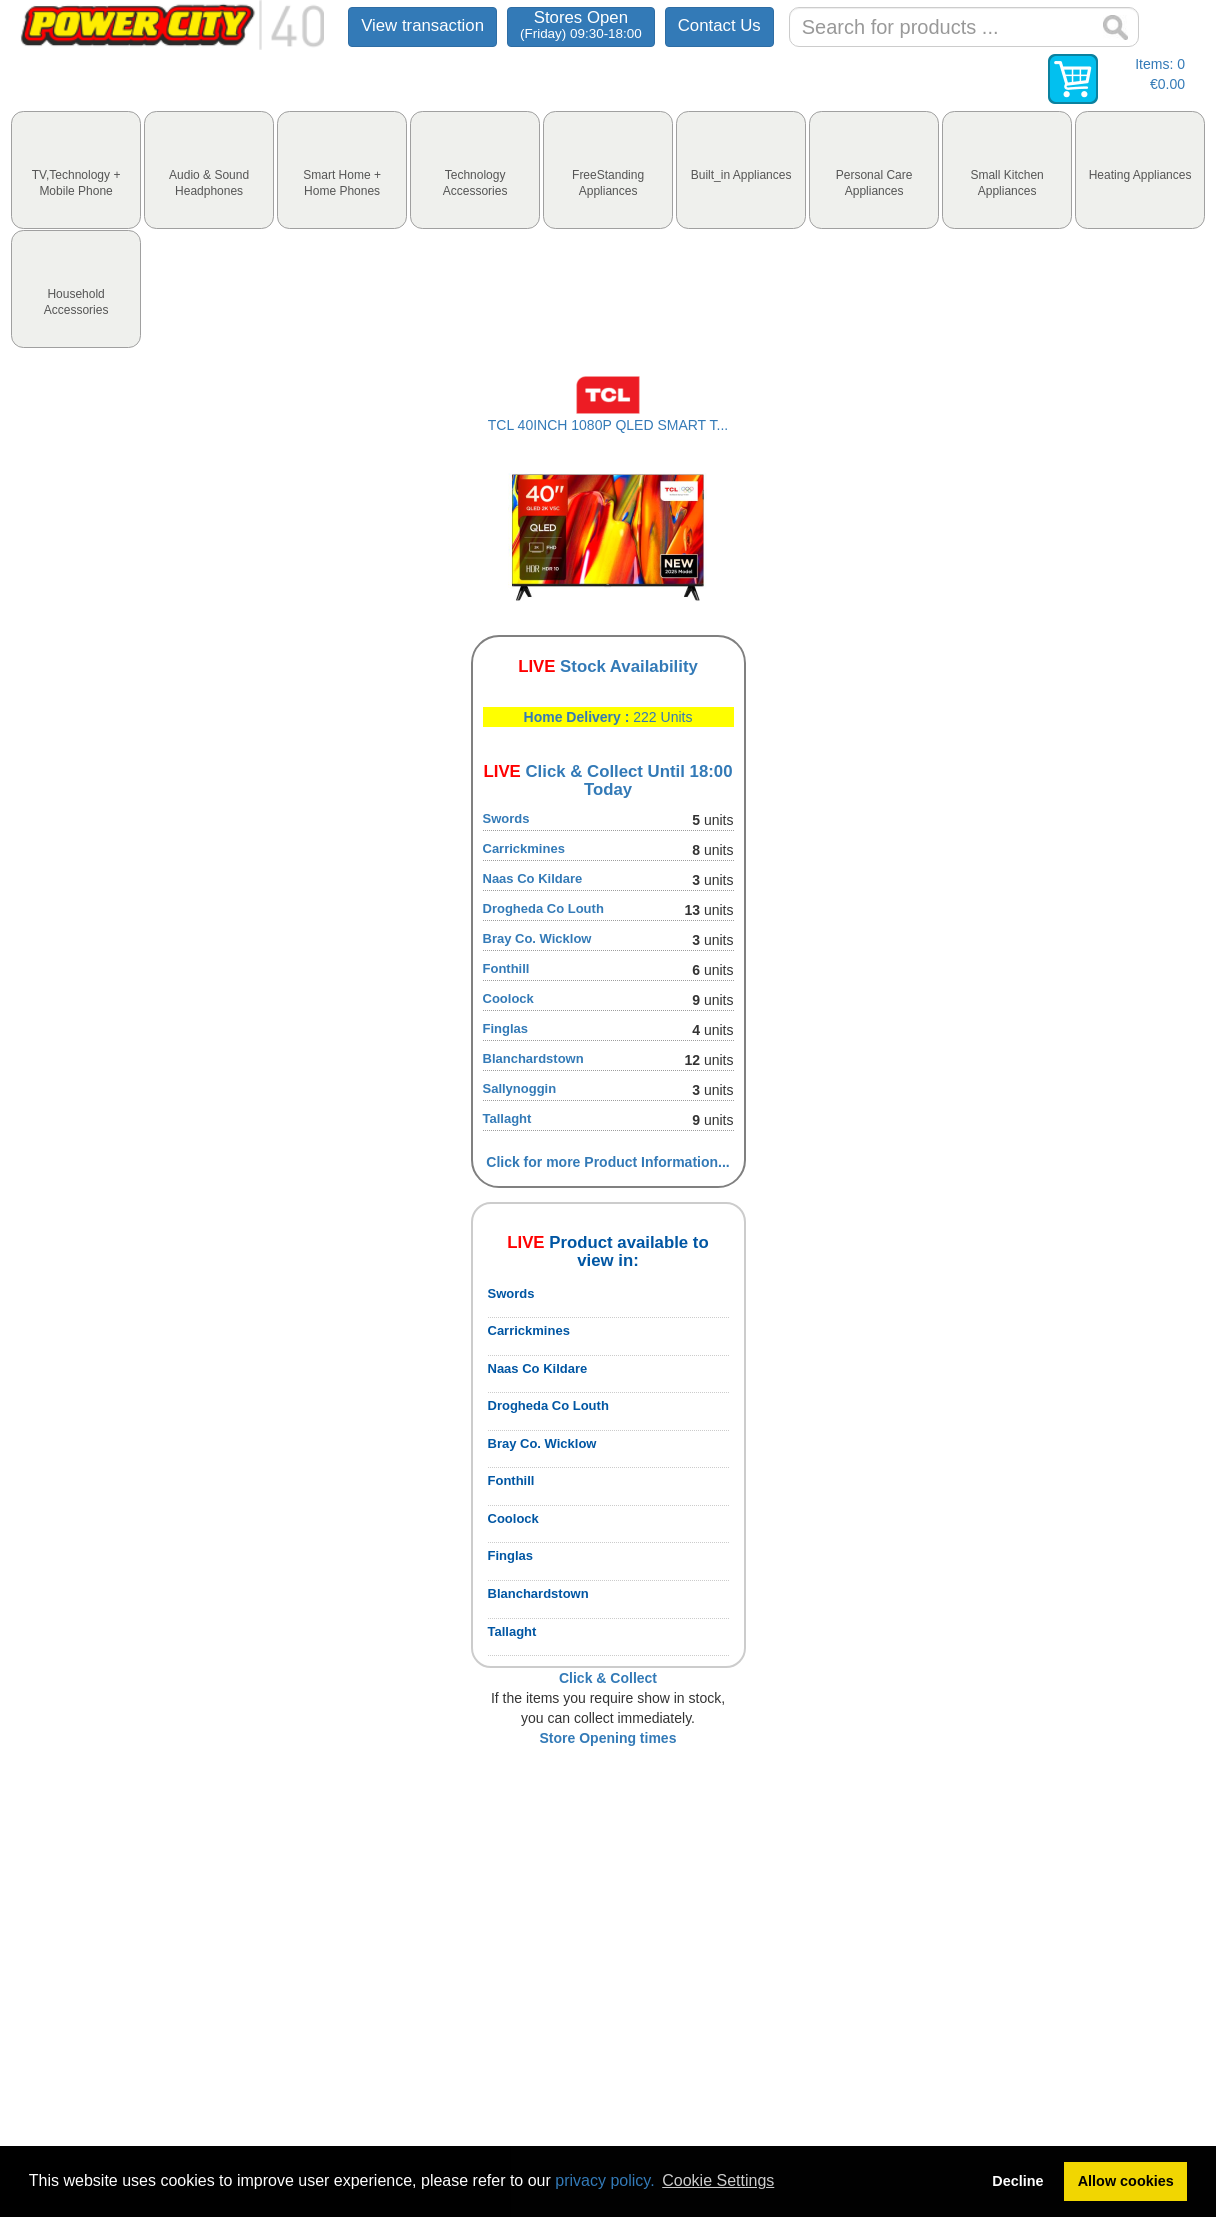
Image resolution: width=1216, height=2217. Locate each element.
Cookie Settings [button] (718, 2180)
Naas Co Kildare (533, 878)
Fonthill (506, 968)
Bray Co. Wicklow (537, 938)
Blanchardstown (533, 1058)
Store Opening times (608, 1738)
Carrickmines (524, 848)
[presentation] (76, 170)
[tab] (76, 170)
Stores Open (581, 24)
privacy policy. (604, 2180)
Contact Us (719, 25)
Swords (506, 818)
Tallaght (507, 1118)
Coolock (508, 998)
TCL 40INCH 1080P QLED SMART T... (608, 425)
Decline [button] (1017, 2181)
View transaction (422, 25)
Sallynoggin (520, 1088)
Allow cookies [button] (1126, 2181)
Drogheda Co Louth (543, 908)
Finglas (506, 1028)
